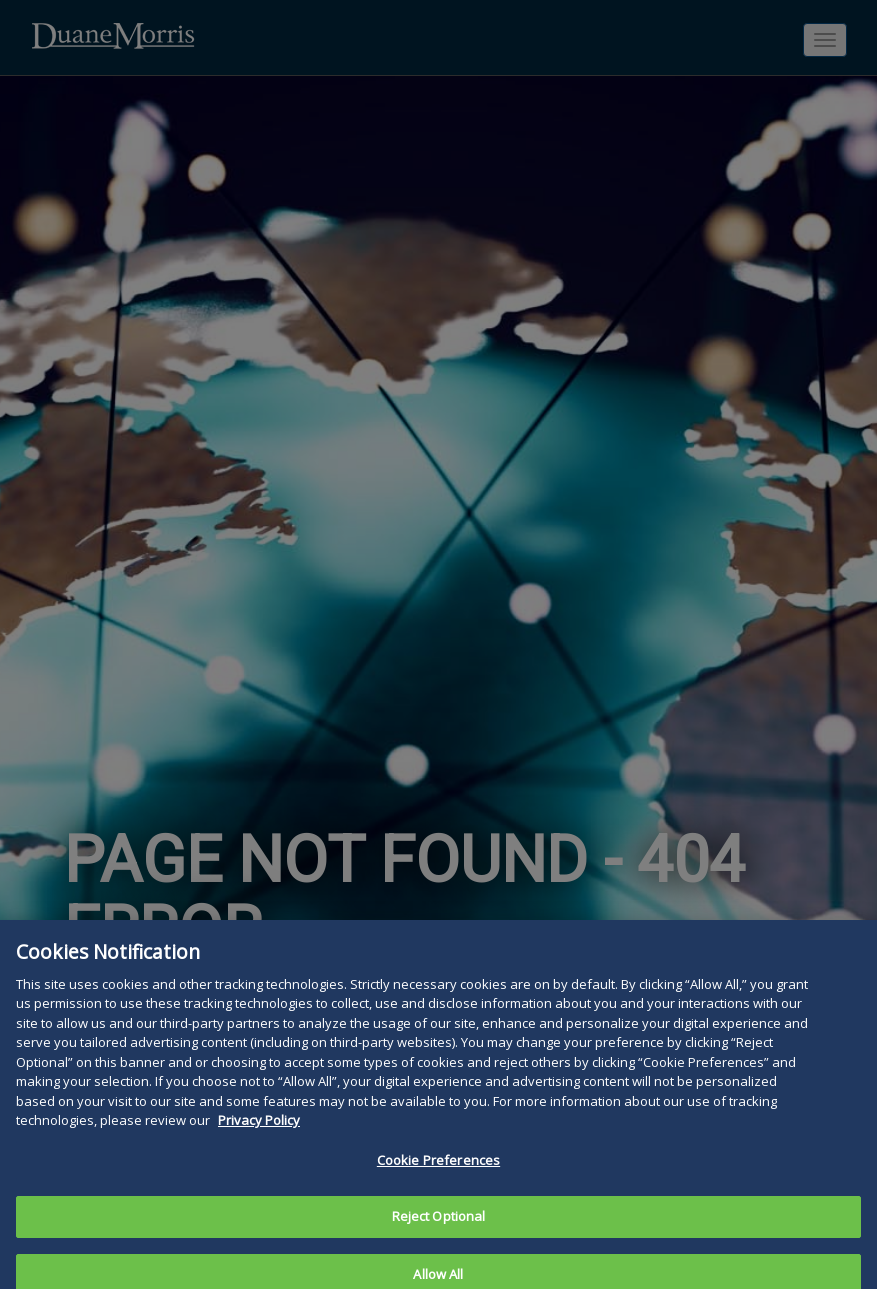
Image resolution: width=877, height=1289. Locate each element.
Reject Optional (439, 1234)
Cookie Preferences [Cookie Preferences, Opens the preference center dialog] (438, 1178)
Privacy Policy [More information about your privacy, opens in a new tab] (259, 1138)
